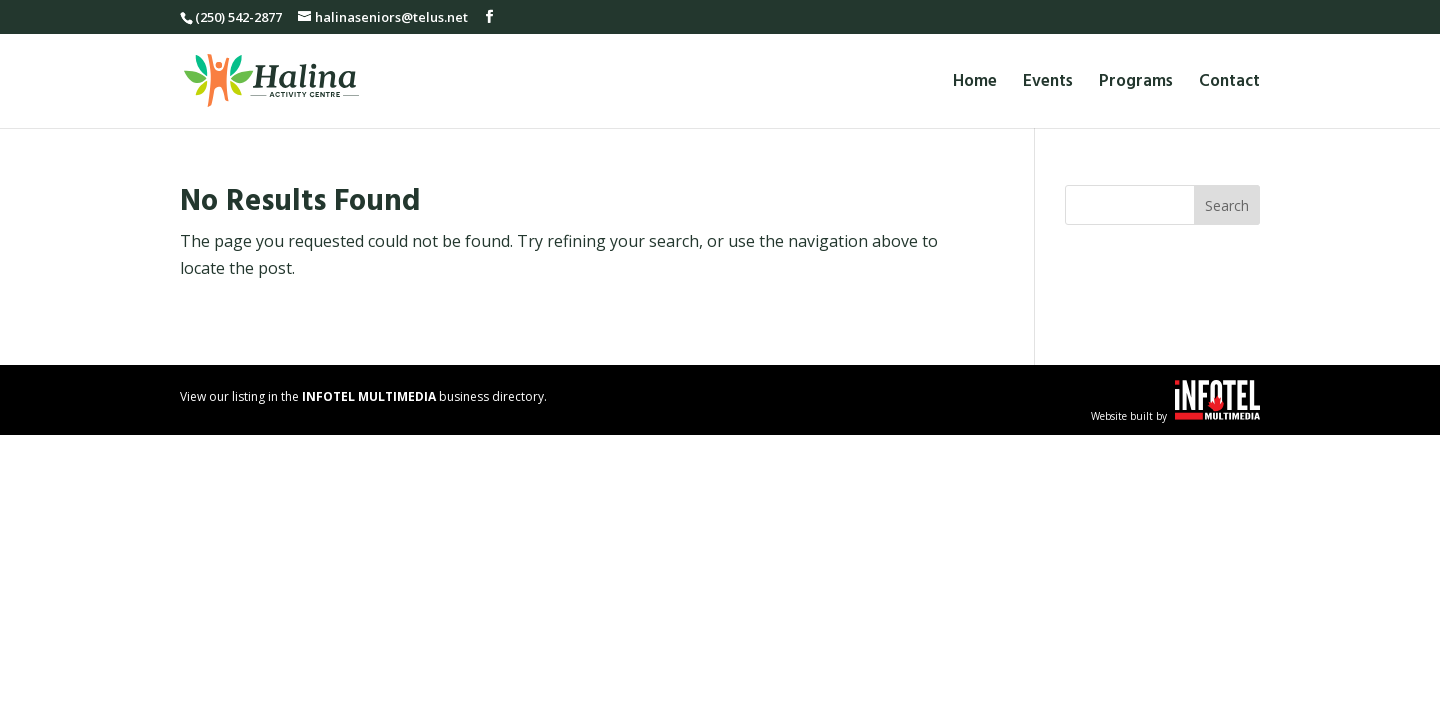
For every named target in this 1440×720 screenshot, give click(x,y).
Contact (1229, 84)
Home (975, 84)
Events (1048, 84)
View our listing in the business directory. (363, 396)
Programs (1136, 84)
